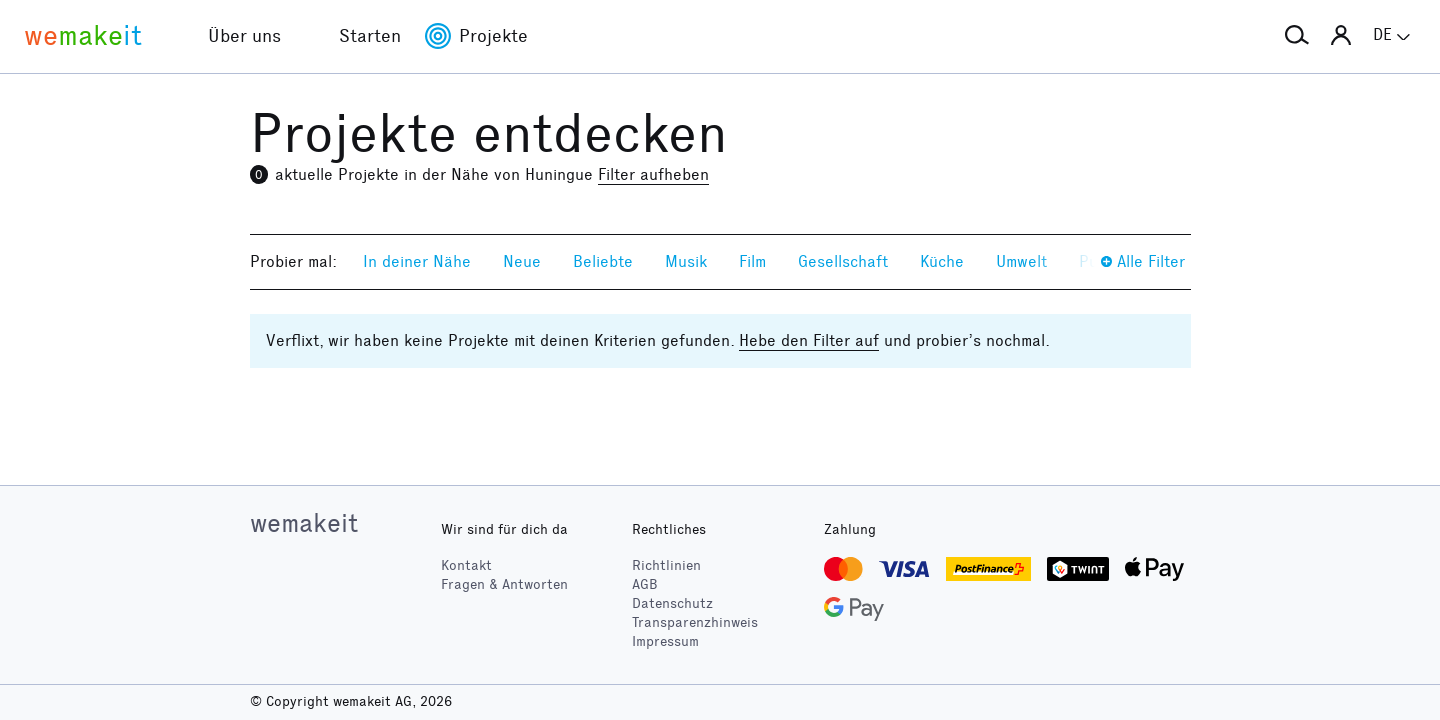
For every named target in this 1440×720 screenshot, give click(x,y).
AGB (645, 584)
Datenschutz (672, 603)
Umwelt (1021, 261)
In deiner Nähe (417, 261)
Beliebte (603, 261)
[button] (1297, 36)
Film (752, 261)
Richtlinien (666, 565)
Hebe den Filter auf (809, 340)
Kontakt (466, 565)
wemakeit (304, 523)
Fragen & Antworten (504, 584)
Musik (686, 261)
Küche (942, 261)
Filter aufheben (653, 174)
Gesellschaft (843, 261)
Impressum (665, 641)
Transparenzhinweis (695, 622)
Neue (522, 261)
